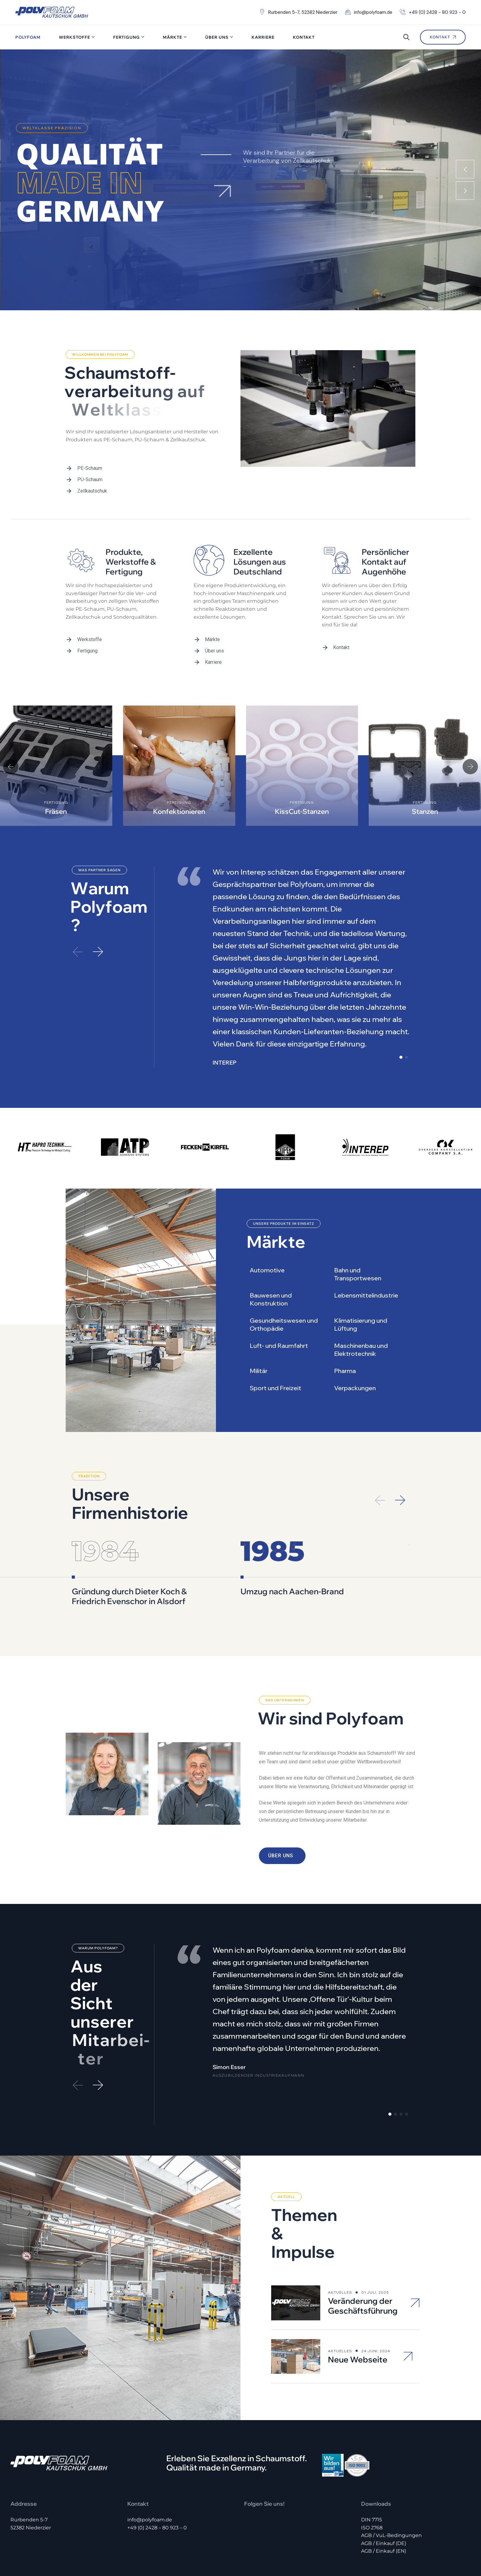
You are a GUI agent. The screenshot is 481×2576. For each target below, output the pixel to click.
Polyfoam (27, 37)
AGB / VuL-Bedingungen (391, 2480)
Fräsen (56, 811)
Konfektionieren (179, 811)
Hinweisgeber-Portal (379, 2545)
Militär (258, 1371)
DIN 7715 (371, 2464)
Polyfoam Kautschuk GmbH (57, 2545)
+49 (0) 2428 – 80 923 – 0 (157, 2472)
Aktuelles (340, 2237)
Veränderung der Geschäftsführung (363, 2251)
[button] (10, 766)
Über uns (217, 37)
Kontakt (304, 37)
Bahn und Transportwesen (357, 1274)
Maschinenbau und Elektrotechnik (361, 1349)
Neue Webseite (357, 2304)
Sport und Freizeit (275, 1388)
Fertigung (126, 37)
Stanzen (425, 811)
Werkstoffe (74, 37)
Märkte (172, 37)
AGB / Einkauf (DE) (383, 2488)
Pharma (345, 1371)
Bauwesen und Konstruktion (271, 1299)
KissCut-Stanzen (302, 811)
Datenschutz (457, 2545)
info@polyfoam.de (149, 2464)
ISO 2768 (372, 2472)
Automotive (267, 1270)
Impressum (422, 2545)
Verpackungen (355, 1388)
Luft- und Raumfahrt (279, 1345)
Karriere (263, 37)
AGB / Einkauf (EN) (383, 2496)
